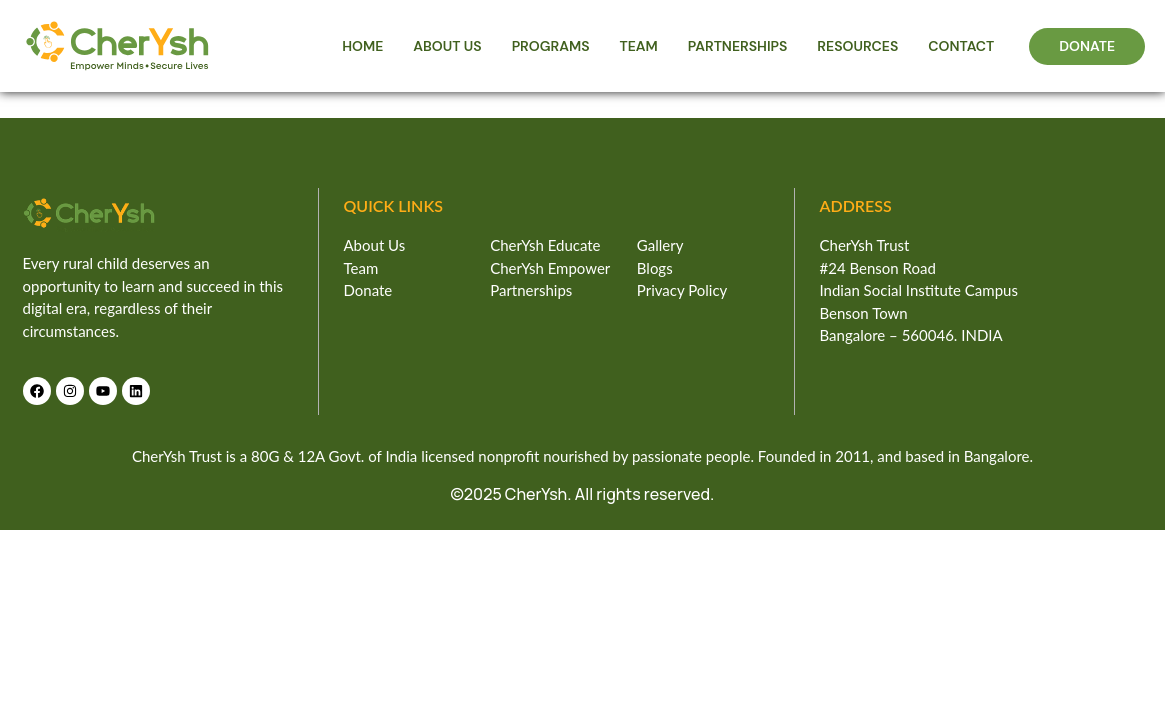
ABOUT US (447, 46)
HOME (362, 46)
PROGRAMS (551, 46)
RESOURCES (857, 46)
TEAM (639, 46)
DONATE (1087, 46)
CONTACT (961, 46)
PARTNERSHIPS (738, 46)
